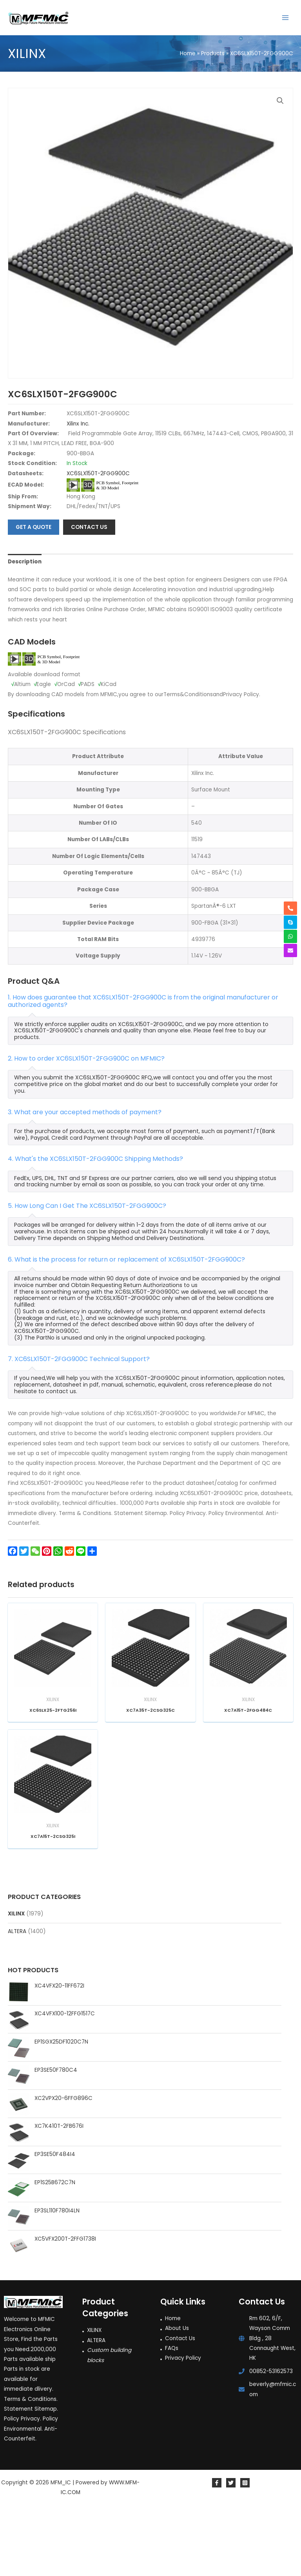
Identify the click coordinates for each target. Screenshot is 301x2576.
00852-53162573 (271, 2438)
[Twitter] (231, 2549)
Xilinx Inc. (78, 490)
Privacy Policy (183, 2425)
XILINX (16, 1980)
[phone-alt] (290, 908)
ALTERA (17, 1998)
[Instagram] (245, 2549)
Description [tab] (25, 628)
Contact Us (180, 2405)
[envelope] (290, 950)
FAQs (171, 2415)
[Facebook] (216, 2549)
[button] (280, 101)
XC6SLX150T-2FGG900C (98, 540)
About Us (177, 2395)
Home (173, 2385)
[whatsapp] (290, 936)
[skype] (290, 922)
